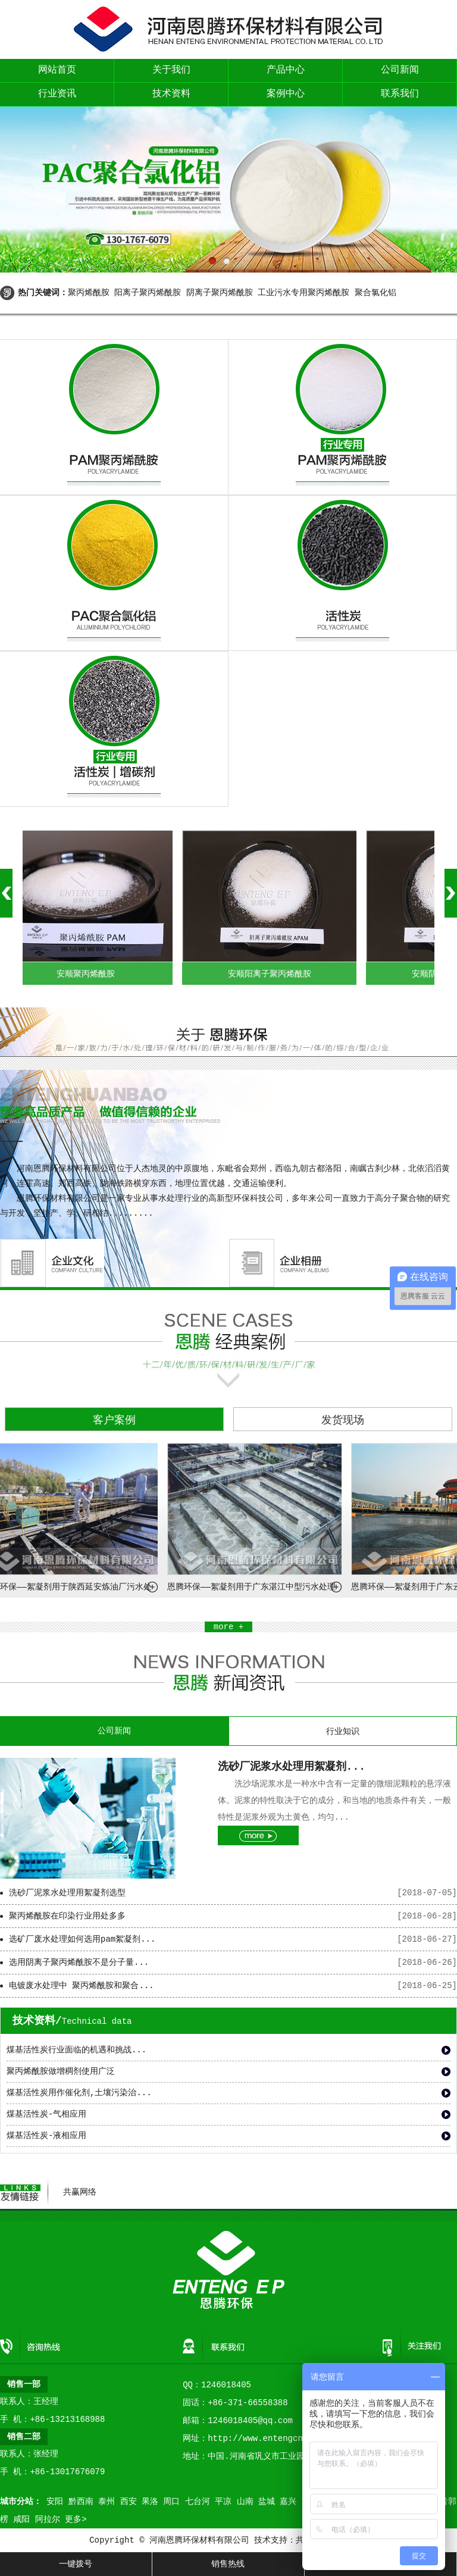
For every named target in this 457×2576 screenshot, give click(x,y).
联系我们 (400, 94)
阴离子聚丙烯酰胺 (219, 293)
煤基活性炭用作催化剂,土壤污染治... (79, 2093)
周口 (171, 2501)
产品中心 (286, 70)
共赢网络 (79, 2192)
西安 (128, 2501)
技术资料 (171, 94)
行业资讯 (57, 94)
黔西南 (80, 2501)
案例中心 (286, 94)
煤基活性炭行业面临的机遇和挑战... (76, 2050)
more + (228, 1627)
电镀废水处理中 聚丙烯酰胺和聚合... (81, 1985)
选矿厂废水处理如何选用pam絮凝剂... (82, 1939)
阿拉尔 (47, 2519)
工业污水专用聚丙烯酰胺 (303, 293)
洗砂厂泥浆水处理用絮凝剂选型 (67, 1893)
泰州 (106, 2501)
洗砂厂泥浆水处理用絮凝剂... (291, 1767)
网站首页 (57, 70)
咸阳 (21, 2519)
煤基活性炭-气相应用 (46, 2114)
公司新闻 (400, 70)
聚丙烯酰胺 (88, 293)
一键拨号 (75, 2564)
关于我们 (171, 70)
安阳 (54, 2501)
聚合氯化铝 (375, 293)
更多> (75, 2519)
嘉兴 (288, 2501)
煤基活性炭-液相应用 (46, 2135)
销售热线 (228, 2564)
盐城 (266, 2501)
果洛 (150, 2501)
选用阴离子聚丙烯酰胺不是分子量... (79, 1962)
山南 (245, 2501)
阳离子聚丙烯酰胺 (147, 293)
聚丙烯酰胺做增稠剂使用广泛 (61, 2071)
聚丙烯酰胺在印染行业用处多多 (67, 1916)
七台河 (197, 2501)
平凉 (223, 2501)
